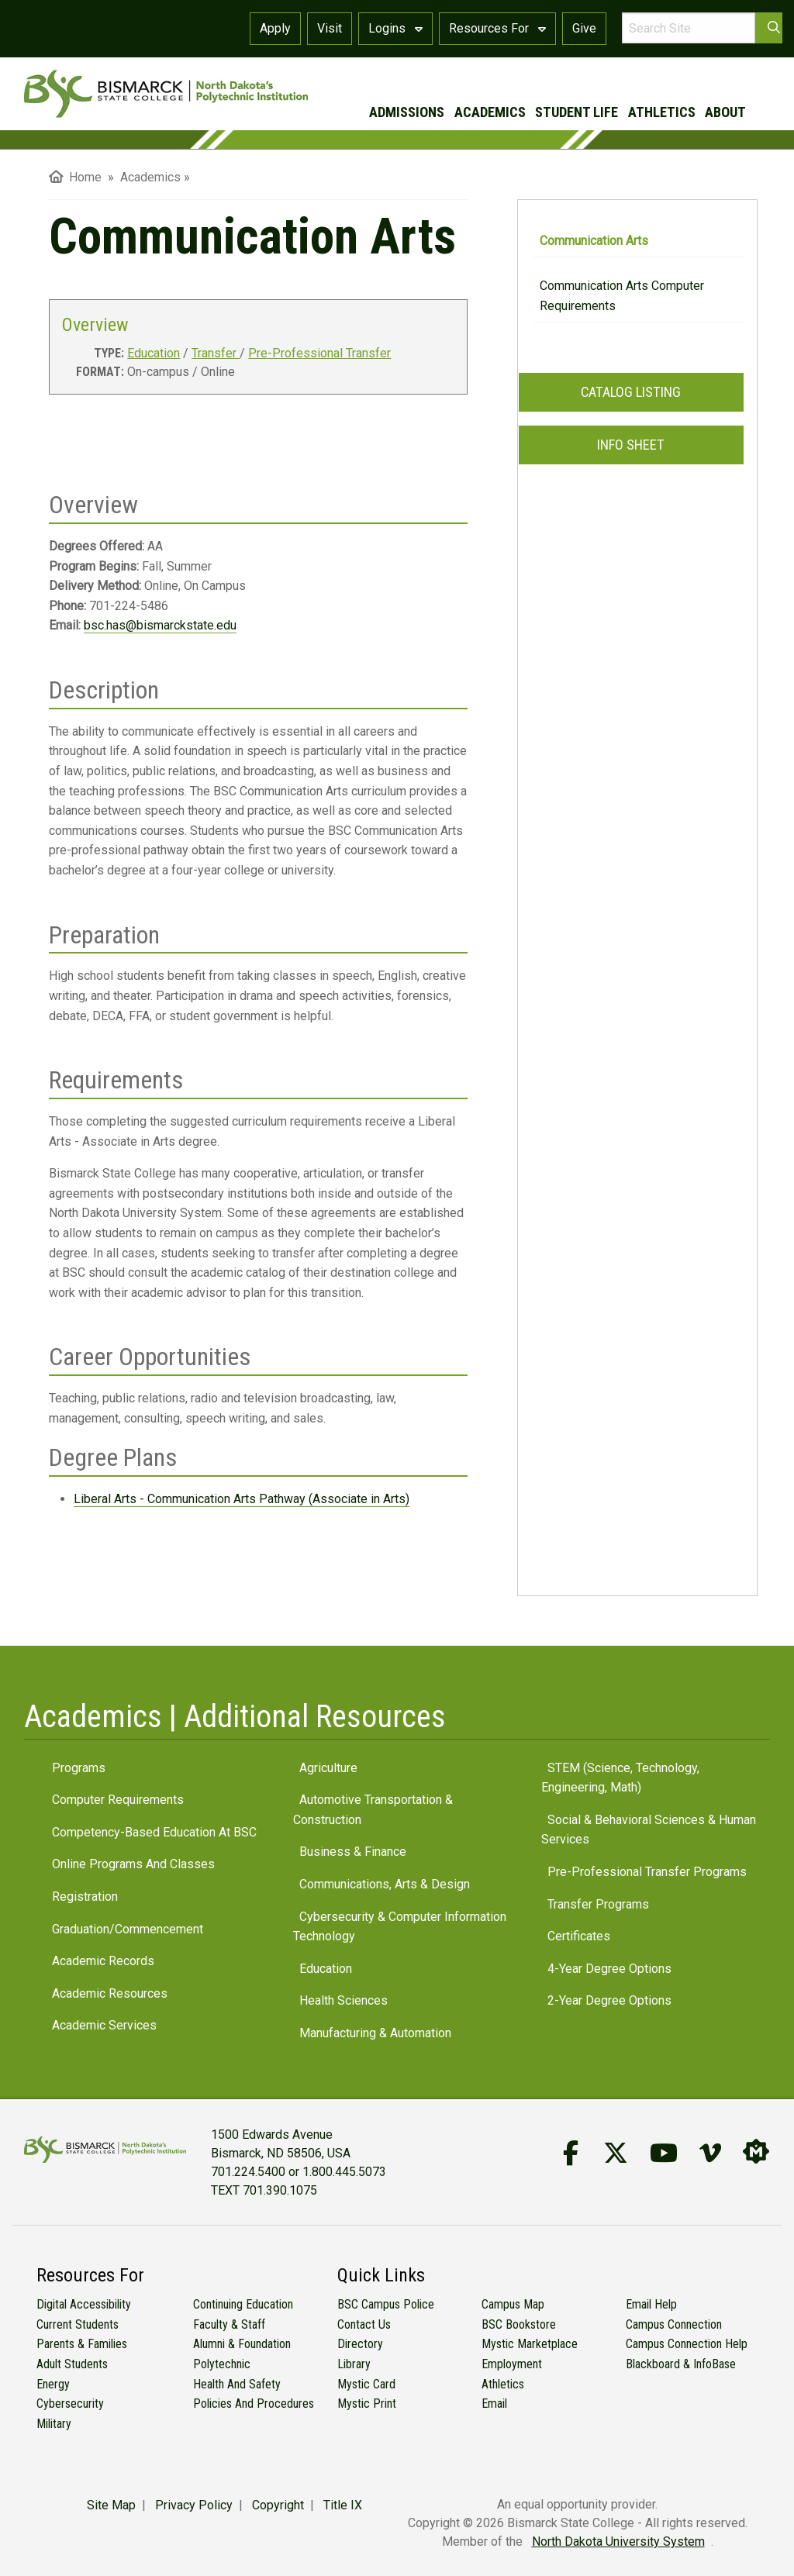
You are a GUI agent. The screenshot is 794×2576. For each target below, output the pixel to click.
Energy (53, 2384)
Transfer (216, 353)
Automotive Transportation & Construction (373, 1809)
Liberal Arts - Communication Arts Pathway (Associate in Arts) (241, 1498)
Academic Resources (109, 1993)
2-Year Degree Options (609, 2000)
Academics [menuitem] (150, 177)
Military (53, 2423)
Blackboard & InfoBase (681, 2364)
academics (490, 112)
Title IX (342, 2505)
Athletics (503, 2384)
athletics (662, 112)
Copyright (278, 2505)
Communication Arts (594, 240)
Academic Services (104, 2025)
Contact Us (364, 2324)
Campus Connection (674, 2324)
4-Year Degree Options (609, 1968)
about (725, 112)
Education (153, 353)
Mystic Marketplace (530, 2343)
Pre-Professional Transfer (319, 353)
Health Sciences (343, 2000)
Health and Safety (237, 2384)
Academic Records (103, 1961)
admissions (406, 112)
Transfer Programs (598, 1904)
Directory (360, 2343)
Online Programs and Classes (133, 1864)
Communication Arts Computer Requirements (622, 295)
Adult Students (72, 2364)
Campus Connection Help (686, 2343)
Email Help (651, 2304)
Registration (85, 1896)
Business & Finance (352, 1851)
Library (354, 2364)
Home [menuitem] (75, 177)
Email (494, 2403)
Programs (78, 1767)
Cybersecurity (70, 2403)
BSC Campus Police (385, 2304)
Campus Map (513, 2304)
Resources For (497, 28)
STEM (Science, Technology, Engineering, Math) (620, 1777)
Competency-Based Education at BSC (154, 1832)
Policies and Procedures (253, 2403)
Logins (395, 28)
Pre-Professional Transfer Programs (647, 1871)
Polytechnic (221, 2364)
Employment (512, 2364)
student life (576, 112)
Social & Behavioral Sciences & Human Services (648, 1829)
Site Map (111, 2505)
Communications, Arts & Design (384, 1884)
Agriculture (328, 1767)
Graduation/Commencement (127, 1929)
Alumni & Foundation (242, 2343)
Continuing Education (243, 2304)
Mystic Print (366, 2403)
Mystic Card (366, 2384)
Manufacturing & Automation (375, 2033)
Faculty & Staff (229, 2324)
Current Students (77, 2324)
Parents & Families (81, 2343)
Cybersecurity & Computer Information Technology (399, 1926)
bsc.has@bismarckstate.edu (160, 625)
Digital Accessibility (83, 2304)
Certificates (578, 1936)
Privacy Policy (194, 2505)
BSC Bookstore (519, 2324)
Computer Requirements (118, 1799)
